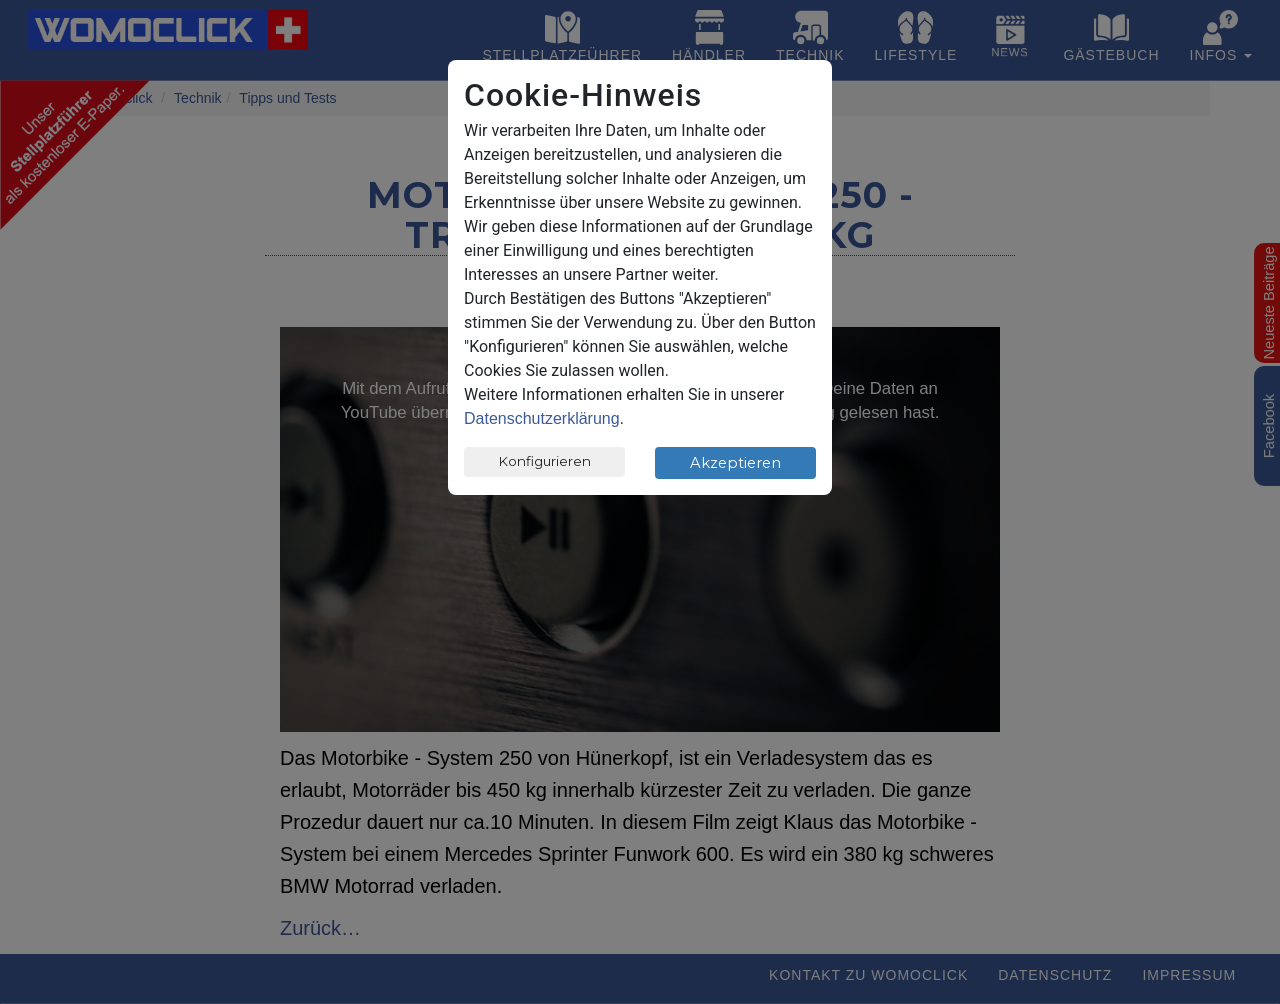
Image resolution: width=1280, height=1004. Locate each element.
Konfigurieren (545, 461)
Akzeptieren (735, 463)
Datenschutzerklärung (542, 418)
